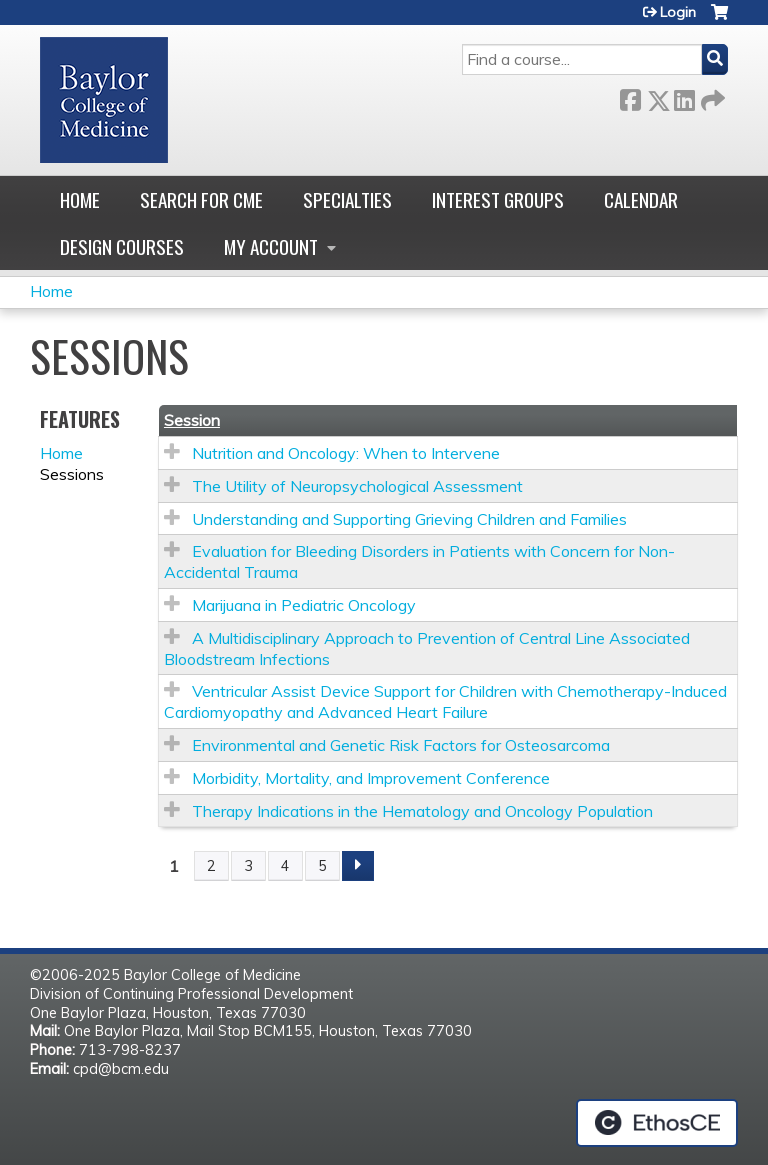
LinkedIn (684, 96)
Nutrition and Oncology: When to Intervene (346, 453)
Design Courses (122, 246)
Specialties (347, 199)
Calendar (641, 199)
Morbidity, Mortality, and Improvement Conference (371, 778)
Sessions (72, 474)
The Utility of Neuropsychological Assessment (357, 486)
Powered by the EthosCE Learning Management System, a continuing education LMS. (657, 1123)
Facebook (630, 96)
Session (192, 420)
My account (271, 246)
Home (80, 199)
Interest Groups (498, 199)
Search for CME (201, 199)
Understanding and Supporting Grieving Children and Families (409, 519)
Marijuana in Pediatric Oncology (304, 605)
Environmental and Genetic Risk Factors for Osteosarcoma (401, 745)
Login (678, 12)
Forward (711, 96)
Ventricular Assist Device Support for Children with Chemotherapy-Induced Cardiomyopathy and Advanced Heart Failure (445, 701)
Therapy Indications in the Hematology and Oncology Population (422, 811)
